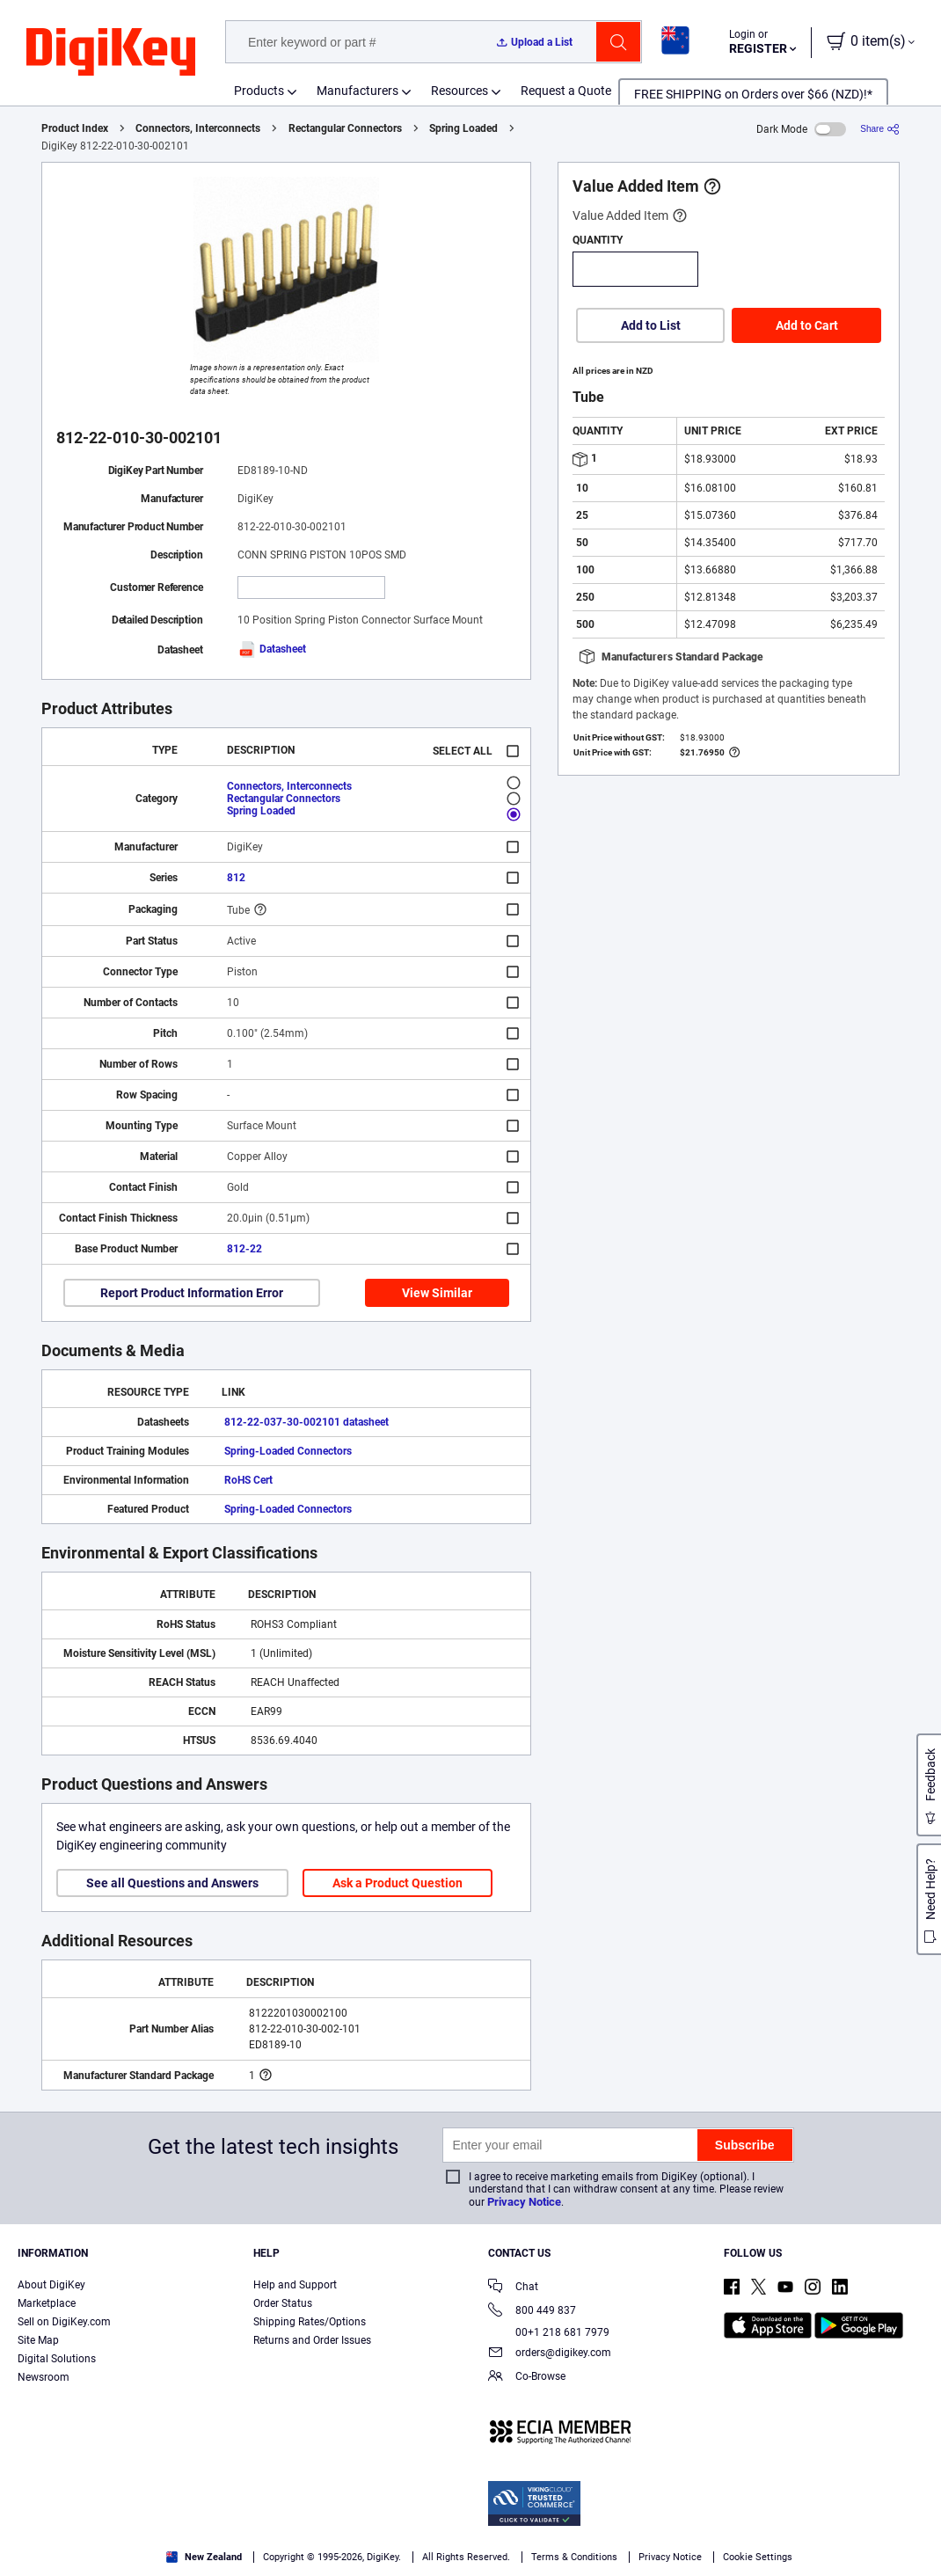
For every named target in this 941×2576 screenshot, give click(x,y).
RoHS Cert (248, 1480)
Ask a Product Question (397, 1883)
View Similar (437, 1293)
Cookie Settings (757, 2557)
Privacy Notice (524, 2201)
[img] (110, 52)
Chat (513, 2288)
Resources (459, 91)
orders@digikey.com (549, 2354)
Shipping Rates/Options (309, 2322)
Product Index (74, 128)
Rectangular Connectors (345, 128)
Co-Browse (526, 2377)
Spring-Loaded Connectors (288, 1451)
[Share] (880, 129)
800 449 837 (532, 2311)
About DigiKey (51, 2285)
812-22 (244, 1249)
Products (259, 91)
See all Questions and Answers (172, 1883)
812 (236, 878)
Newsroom (43, 2377)
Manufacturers (357, 91)
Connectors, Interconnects (197, 128)
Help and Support (295, 2285)
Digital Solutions (57, 2359)
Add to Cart (807, 325)
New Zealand (204, 2557)
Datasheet (271, 649)
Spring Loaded (463, 128)
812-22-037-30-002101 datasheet (306, 1422)
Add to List (651, 325)
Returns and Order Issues (312, 2340)
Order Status (282, 2303)
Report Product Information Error (191, 1293)
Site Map (38, 2340)
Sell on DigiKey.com (64, 2322)
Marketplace (47, 2303)
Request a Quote (566, 91)
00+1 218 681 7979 (548, 2332)
